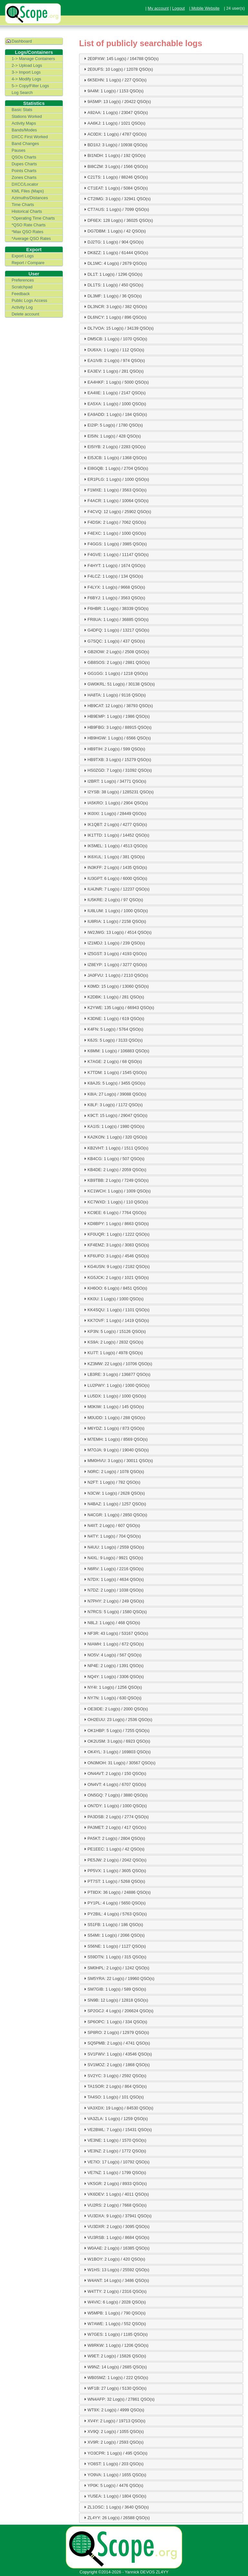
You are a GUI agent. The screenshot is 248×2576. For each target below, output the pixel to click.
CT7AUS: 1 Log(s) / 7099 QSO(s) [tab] (115, 209)
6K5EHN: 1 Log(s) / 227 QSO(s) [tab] (114, 80)
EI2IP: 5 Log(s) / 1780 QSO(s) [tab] (112, 425)
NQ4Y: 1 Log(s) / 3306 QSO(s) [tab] (113, 1676)
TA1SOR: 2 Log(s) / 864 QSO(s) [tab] (114, 2086)
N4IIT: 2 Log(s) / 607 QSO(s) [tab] (111, 1525)
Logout (178, 8)
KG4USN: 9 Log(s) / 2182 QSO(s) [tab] (116, 1266)
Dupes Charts (24, 163)
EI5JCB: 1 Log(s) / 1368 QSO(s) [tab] (114, 457)
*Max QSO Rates (27, 231)
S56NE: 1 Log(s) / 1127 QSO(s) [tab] (114, 1946)
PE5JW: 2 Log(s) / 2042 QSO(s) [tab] (114, 1859)
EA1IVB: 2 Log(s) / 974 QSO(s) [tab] (113, 360)
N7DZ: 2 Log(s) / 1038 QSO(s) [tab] (113, 1589)
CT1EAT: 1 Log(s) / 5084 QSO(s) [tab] (115, 188)
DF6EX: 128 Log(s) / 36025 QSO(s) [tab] (117, 220)
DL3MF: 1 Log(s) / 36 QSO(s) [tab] (112, 295)
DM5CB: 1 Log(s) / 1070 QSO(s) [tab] (114, 338)
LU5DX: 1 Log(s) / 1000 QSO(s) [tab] (114, 1395)
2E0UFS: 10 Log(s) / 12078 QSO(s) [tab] (117, 69)
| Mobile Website (204, 8)
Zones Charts (24, 177)
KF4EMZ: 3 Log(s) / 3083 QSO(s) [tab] (115, 1244)
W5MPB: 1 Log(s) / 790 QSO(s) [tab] (114, 2312)
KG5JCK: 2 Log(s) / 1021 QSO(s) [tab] (115, 1277)
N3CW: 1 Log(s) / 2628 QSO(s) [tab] (113, 1493)
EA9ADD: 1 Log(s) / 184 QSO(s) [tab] (114, 414)
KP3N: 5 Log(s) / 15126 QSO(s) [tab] (114, 1331)
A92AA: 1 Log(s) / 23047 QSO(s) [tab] (115, 112)
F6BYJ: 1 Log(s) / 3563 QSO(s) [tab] (113, 597)
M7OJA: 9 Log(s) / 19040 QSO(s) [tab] (115, 1449)
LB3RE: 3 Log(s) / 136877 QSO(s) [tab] (116, 1374)
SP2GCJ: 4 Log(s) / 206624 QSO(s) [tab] (117, 2010)
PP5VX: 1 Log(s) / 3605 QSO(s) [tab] (114, 1870)
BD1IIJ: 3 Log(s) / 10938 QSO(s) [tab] (115, 144)
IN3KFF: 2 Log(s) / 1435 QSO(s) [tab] (114, 867)
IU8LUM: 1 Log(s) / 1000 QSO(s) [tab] (115, 910)
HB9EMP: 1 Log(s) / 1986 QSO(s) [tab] (116, 716)
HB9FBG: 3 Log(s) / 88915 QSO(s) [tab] (116, 727)
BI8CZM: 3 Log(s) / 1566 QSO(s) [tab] (115, 166)
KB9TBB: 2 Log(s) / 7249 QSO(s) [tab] (115, 1180)
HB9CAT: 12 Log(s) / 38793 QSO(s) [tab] (117, 705)
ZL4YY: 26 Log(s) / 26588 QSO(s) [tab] (116, 2517)
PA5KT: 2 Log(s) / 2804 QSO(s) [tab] (113, 1838)
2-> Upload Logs (27, 65)
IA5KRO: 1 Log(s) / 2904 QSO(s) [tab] (115, 802)
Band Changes (25, 143)
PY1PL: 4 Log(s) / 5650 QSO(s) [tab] (114, 1902)
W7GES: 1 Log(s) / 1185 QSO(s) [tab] (115, 2334)
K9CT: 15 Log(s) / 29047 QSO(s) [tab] (115, 1115)
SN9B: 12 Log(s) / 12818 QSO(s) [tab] (115, 2000)
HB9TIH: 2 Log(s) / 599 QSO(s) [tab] (113, 748)
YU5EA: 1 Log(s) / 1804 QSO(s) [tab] (114, 2496)
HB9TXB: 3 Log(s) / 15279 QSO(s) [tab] (116, 759)
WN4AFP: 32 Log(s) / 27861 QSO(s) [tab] (118, 2399)
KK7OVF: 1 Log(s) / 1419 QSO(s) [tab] (115, 1320)
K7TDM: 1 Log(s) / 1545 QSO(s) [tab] (114, 1072)
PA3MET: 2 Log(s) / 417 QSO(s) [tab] (114, 1827)
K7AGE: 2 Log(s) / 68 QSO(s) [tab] (112, 1061)
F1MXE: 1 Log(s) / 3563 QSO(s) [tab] (114, 489)
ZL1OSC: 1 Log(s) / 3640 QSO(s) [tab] (115, 2506)
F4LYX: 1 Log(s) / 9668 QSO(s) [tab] (113, 587)
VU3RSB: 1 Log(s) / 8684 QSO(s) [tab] (115, 2237)
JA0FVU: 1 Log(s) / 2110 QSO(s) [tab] (115, 975)
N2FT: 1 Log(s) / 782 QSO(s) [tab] (111, 1482)
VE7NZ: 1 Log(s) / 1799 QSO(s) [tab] (114, 2172)
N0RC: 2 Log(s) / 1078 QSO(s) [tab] (113, 1471)
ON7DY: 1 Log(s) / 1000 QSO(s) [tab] (114, 1805)
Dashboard (22, 41)
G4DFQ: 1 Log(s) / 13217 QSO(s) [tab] (115, 630)
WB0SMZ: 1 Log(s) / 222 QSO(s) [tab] (115, 2377)
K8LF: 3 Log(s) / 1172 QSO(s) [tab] (112, 1104)
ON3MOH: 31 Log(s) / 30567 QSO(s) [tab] (119, 1762)
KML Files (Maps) (28, 191)
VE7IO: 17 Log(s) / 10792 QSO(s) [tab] (116, 2161)
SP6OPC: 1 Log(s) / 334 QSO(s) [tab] (114, 2021)
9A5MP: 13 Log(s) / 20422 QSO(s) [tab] (116, 101)
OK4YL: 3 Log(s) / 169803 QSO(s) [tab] (116, 1751)
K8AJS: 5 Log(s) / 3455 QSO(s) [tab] (113, 1083)
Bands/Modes (24, 130)
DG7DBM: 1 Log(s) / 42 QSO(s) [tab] (114, 230)
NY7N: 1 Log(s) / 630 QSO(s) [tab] (111, 1697)
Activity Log (22, 307)
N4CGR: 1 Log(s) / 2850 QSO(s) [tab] (114, 1514)
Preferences (23, 280)
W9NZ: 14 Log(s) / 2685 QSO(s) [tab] (114, 2366)
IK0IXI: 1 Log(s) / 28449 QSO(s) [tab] (114, 813)
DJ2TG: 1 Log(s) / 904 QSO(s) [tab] (113, 241)
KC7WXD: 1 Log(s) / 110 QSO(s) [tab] (115, 1201)
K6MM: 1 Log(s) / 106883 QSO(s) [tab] (115, 1050)
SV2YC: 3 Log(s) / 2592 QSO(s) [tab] (114, 2075)
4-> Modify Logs (26, 79)
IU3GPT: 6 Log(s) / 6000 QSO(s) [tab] (114, 878)
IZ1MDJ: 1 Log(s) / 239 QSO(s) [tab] (113, 942)
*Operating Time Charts (33, 218)
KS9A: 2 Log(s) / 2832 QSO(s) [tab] (112, 1342)
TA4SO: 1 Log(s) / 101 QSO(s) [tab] (113, 2096)
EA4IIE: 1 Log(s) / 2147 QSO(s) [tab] (114, 392)
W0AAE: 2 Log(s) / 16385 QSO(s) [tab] (116, 2248)
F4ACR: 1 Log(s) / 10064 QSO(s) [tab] (115, 500)
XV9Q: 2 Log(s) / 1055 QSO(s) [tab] (113, 2431)
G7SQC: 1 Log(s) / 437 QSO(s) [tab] (113, 641)
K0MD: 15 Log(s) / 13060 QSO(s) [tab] (115, 986)
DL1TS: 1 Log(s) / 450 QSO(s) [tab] (112, 284)
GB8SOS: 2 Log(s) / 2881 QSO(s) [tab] (116, 662)
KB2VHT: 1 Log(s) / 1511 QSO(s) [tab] (115, 1147)
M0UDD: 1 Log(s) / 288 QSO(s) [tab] (113, 1417)
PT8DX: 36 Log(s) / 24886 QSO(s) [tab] (116, 1892)
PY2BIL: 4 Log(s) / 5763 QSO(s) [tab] (114, 1913)
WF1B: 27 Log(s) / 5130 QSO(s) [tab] (114, 2388)
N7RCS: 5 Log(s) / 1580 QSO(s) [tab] (114, 1611)
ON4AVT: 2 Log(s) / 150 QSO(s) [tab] (114, 1773)
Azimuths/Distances (30, 197)
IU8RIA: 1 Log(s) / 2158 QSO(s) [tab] (114, 921)
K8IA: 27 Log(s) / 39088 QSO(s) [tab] (114, 1094)
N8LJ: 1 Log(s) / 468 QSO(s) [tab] (111, 1622)
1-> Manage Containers (33, 58)
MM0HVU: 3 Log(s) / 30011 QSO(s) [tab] (117, 1460)
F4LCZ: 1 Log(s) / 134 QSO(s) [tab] (112, 576)
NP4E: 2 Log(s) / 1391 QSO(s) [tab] (113, 1665)
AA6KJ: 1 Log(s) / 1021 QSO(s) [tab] (113, 123)
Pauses (19, 150)
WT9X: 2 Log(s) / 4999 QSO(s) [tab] (113, 2409)
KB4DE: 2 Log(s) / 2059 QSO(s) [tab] (114, 1169)
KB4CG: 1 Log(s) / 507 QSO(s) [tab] (113, 1158)
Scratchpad (22, 286)
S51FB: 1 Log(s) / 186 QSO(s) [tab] (112, 1924)
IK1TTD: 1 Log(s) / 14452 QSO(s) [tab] (115, 835)
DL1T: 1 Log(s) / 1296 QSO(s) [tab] (112, 274)
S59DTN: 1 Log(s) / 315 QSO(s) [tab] (114, 1956)
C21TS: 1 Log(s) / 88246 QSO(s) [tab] (115, 177)
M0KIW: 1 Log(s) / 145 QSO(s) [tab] (113, 1406)
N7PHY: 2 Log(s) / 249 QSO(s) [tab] (113, 1600)
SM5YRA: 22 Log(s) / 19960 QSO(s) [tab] (118, 1978)
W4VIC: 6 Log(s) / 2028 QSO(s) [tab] (114, 2301)
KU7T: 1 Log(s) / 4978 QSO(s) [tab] (112, 1352)
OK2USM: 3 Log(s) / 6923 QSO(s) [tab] (116, 1741)
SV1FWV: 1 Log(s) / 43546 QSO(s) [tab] (117, 2053)
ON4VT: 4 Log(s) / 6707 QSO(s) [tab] (114, 1784)
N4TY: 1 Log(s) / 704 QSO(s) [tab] (111, 1536)
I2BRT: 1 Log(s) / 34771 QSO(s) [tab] (114, 781)
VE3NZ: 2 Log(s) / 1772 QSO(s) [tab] (114, 2151)
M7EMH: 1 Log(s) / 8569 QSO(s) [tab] (115, 1439)
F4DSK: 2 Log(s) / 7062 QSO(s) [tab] (114, 522)
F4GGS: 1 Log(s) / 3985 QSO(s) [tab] (114, 543)
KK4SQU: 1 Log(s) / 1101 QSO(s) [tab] (116, 1309)
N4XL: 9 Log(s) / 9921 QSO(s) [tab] (112, 1557)
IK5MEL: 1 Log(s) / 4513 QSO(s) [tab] (115, 845)
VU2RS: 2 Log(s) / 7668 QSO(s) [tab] (114, 2205)
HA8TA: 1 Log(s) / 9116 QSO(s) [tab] (114, 694)
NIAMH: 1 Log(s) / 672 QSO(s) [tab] (113, 1643)
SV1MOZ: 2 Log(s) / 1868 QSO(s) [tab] (116, 2064)
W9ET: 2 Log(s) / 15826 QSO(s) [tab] (114, 2355)
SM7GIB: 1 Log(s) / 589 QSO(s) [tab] (114, 1989)
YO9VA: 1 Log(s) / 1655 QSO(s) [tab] (114, 2474)
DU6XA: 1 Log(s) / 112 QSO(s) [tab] (113, 349)
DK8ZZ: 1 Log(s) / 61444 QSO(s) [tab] (115, 252)
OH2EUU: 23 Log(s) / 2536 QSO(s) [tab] (117, 1719)
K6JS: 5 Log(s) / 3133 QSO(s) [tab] (112, 1040)
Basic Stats (22, 109)
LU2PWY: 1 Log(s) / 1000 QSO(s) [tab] (116, 1385)
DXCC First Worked (30, 136)
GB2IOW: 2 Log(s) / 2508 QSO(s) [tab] (115, 651)
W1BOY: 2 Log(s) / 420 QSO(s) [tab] (113, 2259)
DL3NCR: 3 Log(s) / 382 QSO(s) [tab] (114, 306)
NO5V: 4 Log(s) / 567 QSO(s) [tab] (111, 1654)
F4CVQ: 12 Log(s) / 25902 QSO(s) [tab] (116, 511)
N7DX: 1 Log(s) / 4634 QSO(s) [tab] (113, 1579)
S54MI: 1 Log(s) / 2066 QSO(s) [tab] (113, 1935)
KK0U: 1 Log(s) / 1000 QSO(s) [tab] (113, 1298)
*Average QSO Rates (31, 238)
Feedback (21, 293)
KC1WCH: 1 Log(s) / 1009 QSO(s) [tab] (116, 1190)
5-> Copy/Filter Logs (30, 85)
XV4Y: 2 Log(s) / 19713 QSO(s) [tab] (113, 2420)
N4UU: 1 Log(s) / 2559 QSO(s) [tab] (113, 1547)
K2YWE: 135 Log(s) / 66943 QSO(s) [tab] (118, 1007)
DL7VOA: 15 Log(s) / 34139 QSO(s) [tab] (118, 328)
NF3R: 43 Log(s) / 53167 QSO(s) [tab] (115, 1633)
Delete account (25, 314)
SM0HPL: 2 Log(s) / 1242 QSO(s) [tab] (115, 1967)
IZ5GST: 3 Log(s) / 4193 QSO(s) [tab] (114, 953)
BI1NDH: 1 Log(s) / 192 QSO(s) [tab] (114, 155)
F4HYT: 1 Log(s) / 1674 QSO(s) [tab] (113, 565)
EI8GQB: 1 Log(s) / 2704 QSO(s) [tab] (115, 468)
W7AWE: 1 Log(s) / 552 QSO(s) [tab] (114, 2323)
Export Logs (23, 255)
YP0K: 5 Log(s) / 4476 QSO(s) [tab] (112, 2485)
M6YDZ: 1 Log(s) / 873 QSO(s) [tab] (113, 1428)
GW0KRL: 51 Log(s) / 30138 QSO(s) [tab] (118, 683)
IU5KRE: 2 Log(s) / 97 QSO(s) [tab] (112, 899)
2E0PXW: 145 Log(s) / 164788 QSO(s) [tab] (120, 58)
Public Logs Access (29, 300)
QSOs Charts (24, 157)
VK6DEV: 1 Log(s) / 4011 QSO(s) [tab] (115, 2194)
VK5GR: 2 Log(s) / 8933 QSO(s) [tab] (114, 2183)
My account (158, 8)
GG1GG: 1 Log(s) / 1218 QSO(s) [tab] (115, 673)
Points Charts (24, 170)
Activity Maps (24, 123)
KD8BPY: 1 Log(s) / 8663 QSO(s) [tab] (115, 1223)
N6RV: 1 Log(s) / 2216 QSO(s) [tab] (113, 1568)
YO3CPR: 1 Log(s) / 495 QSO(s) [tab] (115, 2453)
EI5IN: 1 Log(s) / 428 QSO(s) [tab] (111, 435)
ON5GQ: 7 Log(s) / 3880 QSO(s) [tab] (115, 1795)
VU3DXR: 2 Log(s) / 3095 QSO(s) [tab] (116, 2226)
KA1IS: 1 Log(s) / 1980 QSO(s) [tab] (113, 1126)
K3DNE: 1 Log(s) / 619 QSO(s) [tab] (113, 1018)
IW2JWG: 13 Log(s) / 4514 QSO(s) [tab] (116, 932)
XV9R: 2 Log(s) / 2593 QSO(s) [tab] (113, 2442)
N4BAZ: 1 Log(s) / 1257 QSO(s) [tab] (114, 1503)
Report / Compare (28, 262)
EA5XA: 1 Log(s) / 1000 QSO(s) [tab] (114, 403)
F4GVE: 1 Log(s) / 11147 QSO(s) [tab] (115, 554)
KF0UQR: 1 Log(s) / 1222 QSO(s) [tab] (116, 1234)
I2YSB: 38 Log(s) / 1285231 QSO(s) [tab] (118, 791)
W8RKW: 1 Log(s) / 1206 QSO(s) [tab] (115, 2345)
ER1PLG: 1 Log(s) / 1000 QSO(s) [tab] (115, 479)
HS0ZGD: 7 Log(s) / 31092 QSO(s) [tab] (117, 770)
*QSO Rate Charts (29, 224)
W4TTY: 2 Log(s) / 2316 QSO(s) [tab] (114, 2291)
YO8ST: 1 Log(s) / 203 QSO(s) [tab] (113, 2463)
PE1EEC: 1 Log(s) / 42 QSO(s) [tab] (113, 1848)
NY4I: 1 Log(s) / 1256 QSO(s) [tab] (112, 1687)
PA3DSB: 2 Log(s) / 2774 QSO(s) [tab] (115, 1816)
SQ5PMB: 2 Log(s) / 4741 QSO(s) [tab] (116, 2042)
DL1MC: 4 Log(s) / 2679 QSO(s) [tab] (114, 263)
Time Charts (23, 204)
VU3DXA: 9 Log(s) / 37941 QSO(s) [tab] (116, 2215)
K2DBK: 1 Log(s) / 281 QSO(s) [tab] (113, 996)
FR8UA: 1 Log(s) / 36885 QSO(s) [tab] (115, 619)
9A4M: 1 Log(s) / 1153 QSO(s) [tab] (113, 90)
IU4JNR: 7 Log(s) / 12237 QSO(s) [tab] (116, 888)
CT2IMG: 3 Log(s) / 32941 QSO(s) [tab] (116, 198)
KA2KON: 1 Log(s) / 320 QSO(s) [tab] (114, 1136)
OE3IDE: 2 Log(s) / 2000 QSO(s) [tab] (115, 1708)
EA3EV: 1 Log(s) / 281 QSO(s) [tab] (113, 371)
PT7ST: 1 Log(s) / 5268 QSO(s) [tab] (113, 1881)
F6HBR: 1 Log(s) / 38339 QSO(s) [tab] (115, 608)
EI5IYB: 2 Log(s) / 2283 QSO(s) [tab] (114, 446)
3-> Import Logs (26, 72)
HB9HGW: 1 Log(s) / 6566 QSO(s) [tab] (116, 737)
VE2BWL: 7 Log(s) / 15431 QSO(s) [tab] (117, 2129)
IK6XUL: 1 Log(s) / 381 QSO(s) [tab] (113, 856)
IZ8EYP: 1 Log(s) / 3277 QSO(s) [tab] (114, 964)
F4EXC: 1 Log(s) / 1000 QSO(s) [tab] (114, 533)
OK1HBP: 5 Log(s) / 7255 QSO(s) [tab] (116, 1730)
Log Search (22, 92)
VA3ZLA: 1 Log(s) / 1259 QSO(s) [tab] (115, 2118)
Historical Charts (27, 211)
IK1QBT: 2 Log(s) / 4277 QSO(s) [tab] (114, 824)
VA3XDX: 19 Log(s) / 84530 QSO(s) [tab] (117, 2107)
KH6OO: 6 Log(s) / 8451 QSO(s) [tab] (114, 1288)
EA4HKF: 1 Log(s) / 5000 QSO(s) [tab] (115, 382)
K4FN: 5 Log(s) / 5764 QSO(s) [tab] (112, 1029)
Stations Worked (27, 116)
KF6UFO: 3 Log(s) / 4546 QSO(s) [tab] (115, 1255)
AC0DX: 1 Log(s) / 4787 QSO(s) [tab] (114, 134)
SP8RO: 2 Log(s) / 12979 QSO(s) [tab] (115, 2032)
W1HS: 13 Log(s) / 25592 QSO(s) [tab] (115, 2269)
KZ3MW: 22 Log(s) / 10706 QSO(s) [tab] (117, 1363)
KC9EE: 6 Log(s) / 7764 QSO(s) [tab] (114, 1212)
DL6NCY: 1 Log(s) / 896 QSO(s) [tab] (114, 317)
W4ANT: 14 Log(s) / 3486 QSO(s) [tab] (115, 2280)
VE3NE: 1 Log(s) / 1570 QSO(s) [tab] (114, 2140)
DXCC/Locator (25, 184)
